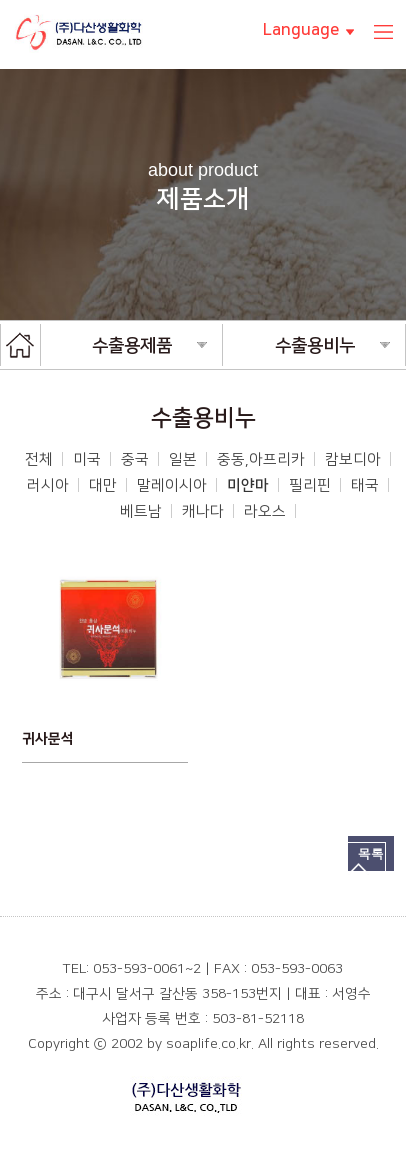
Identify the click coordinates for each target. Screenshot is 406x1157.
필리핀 (310, 485)
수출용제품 (149, 346)
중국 (135, 459)
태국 (365, 485)
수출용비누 (332, 346)
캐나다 (203, 511)
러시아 (48, 485)
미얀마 (248, 485)
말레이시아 (172, 485)
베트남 (141, 511)
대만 (103, 485)
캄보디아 (353, 459)
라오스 (265, 511)
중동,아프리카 (261, 459)
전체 (39, 459)
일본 (183, 459)
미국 (87, 459)
